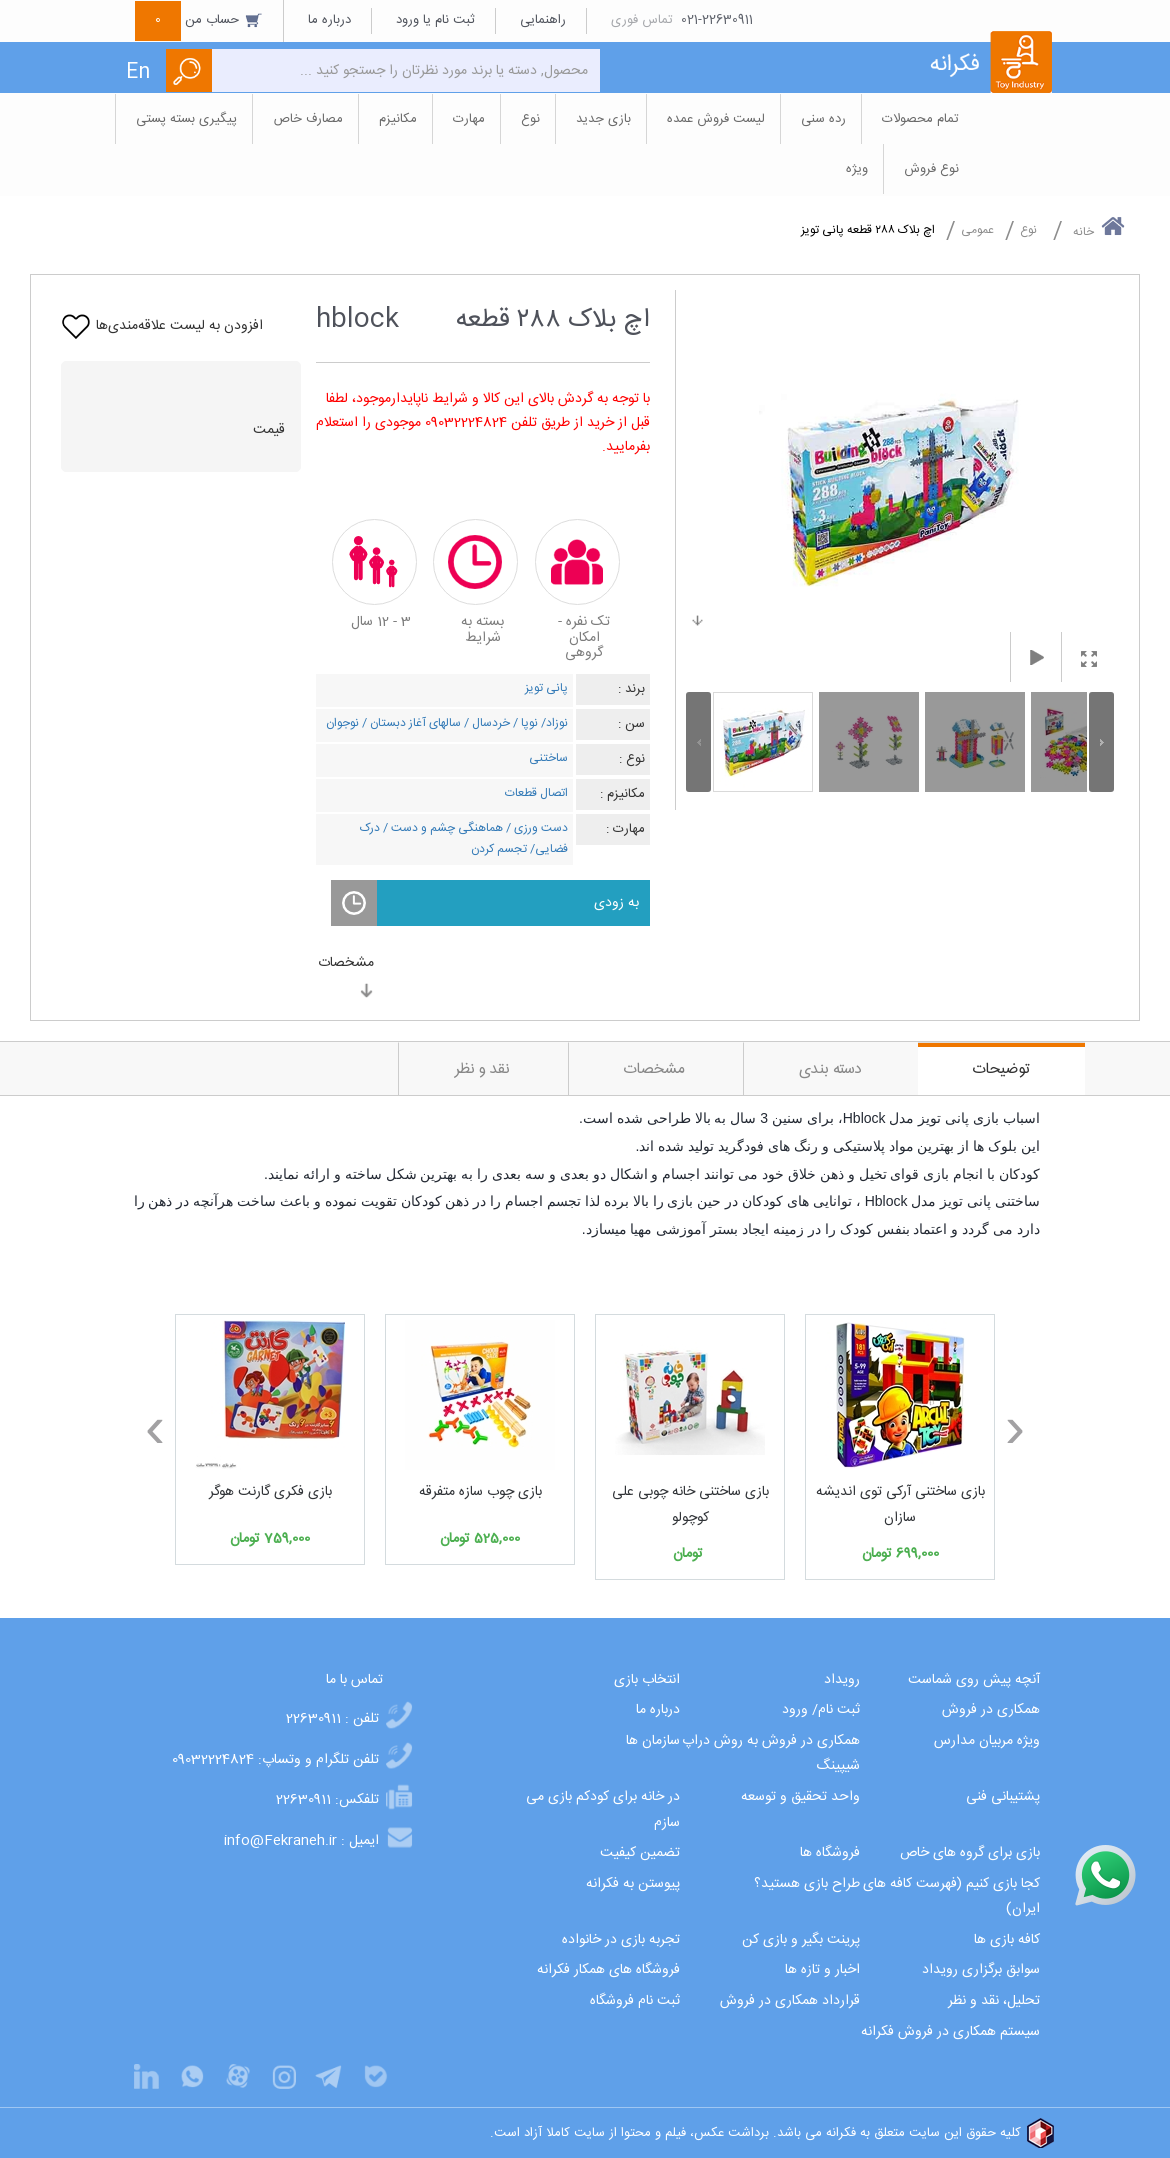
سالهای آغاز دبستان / (410, 723)
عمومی (977, 230)
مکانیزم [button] (398, 119)
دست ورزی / (535, 828)
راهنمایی (543, 20)
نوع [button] (530, 119)
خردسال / (485, 723)
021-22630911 (717, 20)
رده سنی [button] (823, 119)
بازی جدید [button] (603, 119)
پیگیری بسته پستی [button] (186, 119)
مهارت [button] (469, 119)
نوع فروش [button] (931, 169)
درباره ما (329, 20)
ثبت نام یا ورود (435, 20)
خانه (1099, 228)
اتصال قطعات (536, 793)
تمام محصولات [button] (920, 119)
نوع (1028, 230)
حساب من (199, 20)
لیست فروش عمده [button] (716, 119)
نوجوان (342, 723)
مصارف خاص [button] (308, 119)
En (138, 72)
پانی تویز (546, 688)
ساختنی (548, 758)
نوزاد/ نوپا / (539, 723)
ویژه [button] (857, 169)
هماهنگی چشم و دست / (441, 828)
